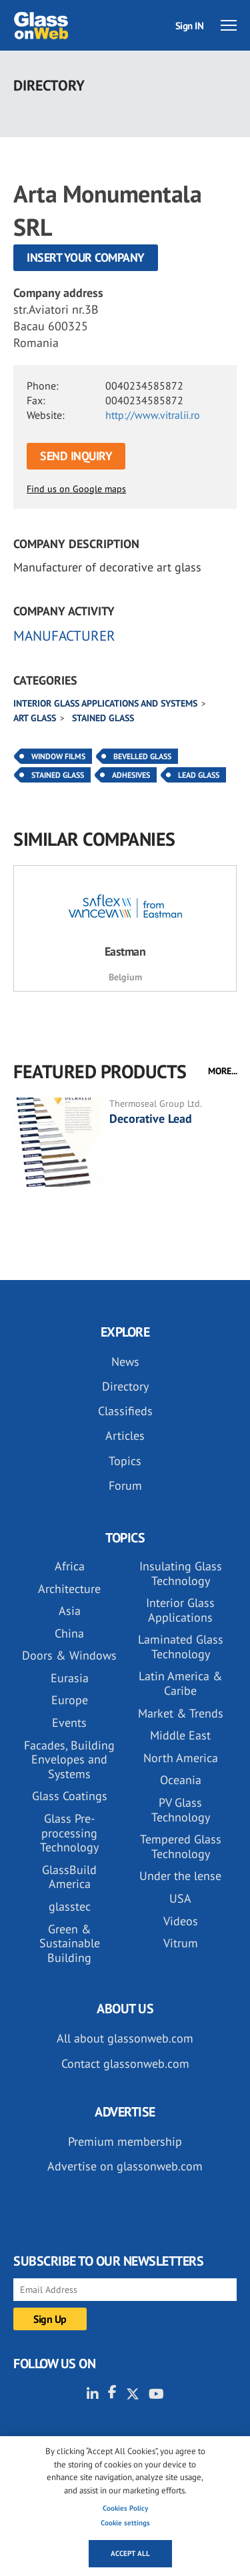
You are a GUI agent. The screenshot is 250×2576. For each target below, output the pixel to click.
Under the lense (180, 1875)
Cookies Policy (125, 2508)
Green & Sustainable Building (69, 1943)
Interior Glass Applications (180, 1610)
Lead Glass (198, 775)
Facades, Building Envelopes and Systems (69, 1759)
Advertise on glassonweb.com (125, 2166)
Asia (70, 1610)
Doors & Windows (69, 1655)
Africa (70, 1566)
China (69, 1633)
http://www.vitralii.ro (152, 415)
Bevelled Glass (142, 756)
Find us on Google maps (76, 489)
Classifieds (125, 1411)
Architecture (69, 1588)
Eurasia (70, 1678)
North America (180, 1758)
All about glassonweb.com (125, 2038)
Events (69, 1722)
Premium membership (125, 2141)
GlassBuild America (69, 1877)
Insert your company (86, 257)
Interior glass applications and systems (105, 703)
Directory (125, 1386)
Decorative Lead (150, 1118)
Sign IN (189, 25)
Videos (180, 1921)
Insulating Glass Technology (180, 1573)
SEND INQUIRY (76, 456)
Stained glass (103, 718)
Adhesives (131, 775)
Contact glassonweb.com (125, 2063)
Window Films (58, 756)
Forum (125, 1485)
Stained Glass (57, 775)
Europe (69, 1700)
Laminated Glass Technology (180, 1647)
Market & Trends (180, 1713)
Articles (125, 1435)
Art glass (34, 718)
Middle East (180, 1735)
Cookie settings (125, 2522)
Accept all (130, 2553)
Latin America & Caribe (181, 1683)
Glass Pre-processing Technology (69, 1833)
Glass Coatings (69, 1795)
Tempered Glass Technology (180, 1846)
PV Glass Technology (180, 1810)
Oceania (180, 1779)
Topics (125, 1460)
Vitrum (180, 1943)
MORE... (222, 1071)
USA (180, 1898)
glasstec (70, 1906)
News (125, 1361)
